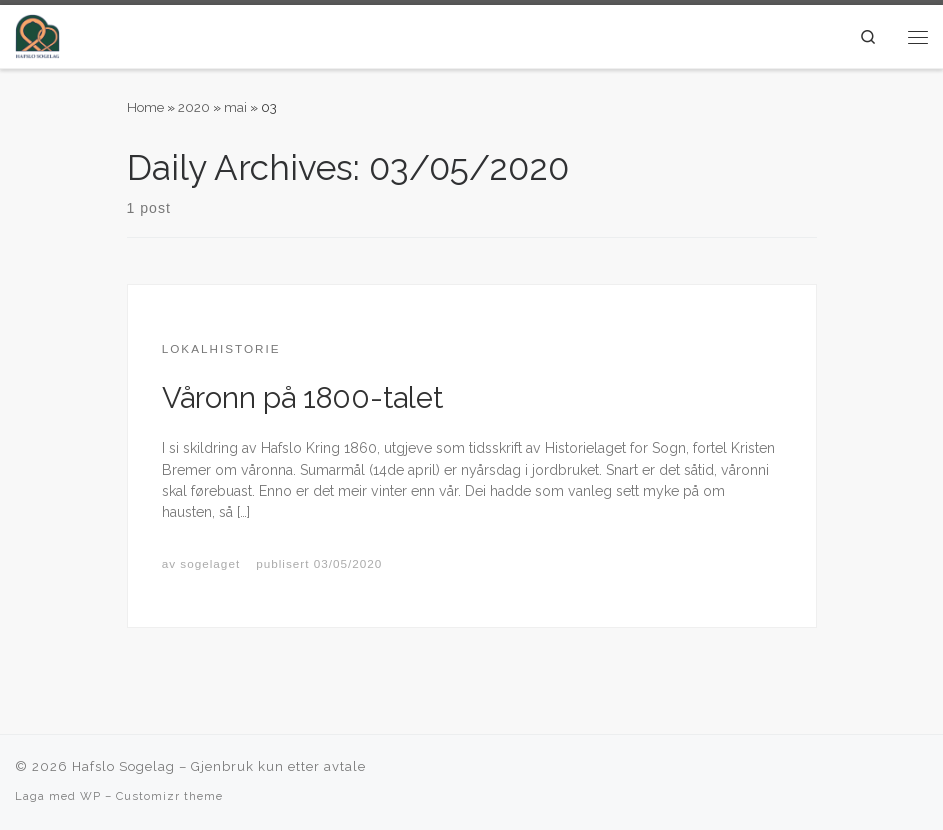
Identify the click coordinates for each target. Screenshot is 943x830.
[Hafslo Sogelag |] (37, 34)
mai (235, 107)
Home (145, 107)
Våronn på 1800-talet (302, 398)
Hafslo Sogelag (123, 766)
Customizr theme (169, 796)
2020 (194, 107)
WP (90, 796)
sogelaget (210, 563)
